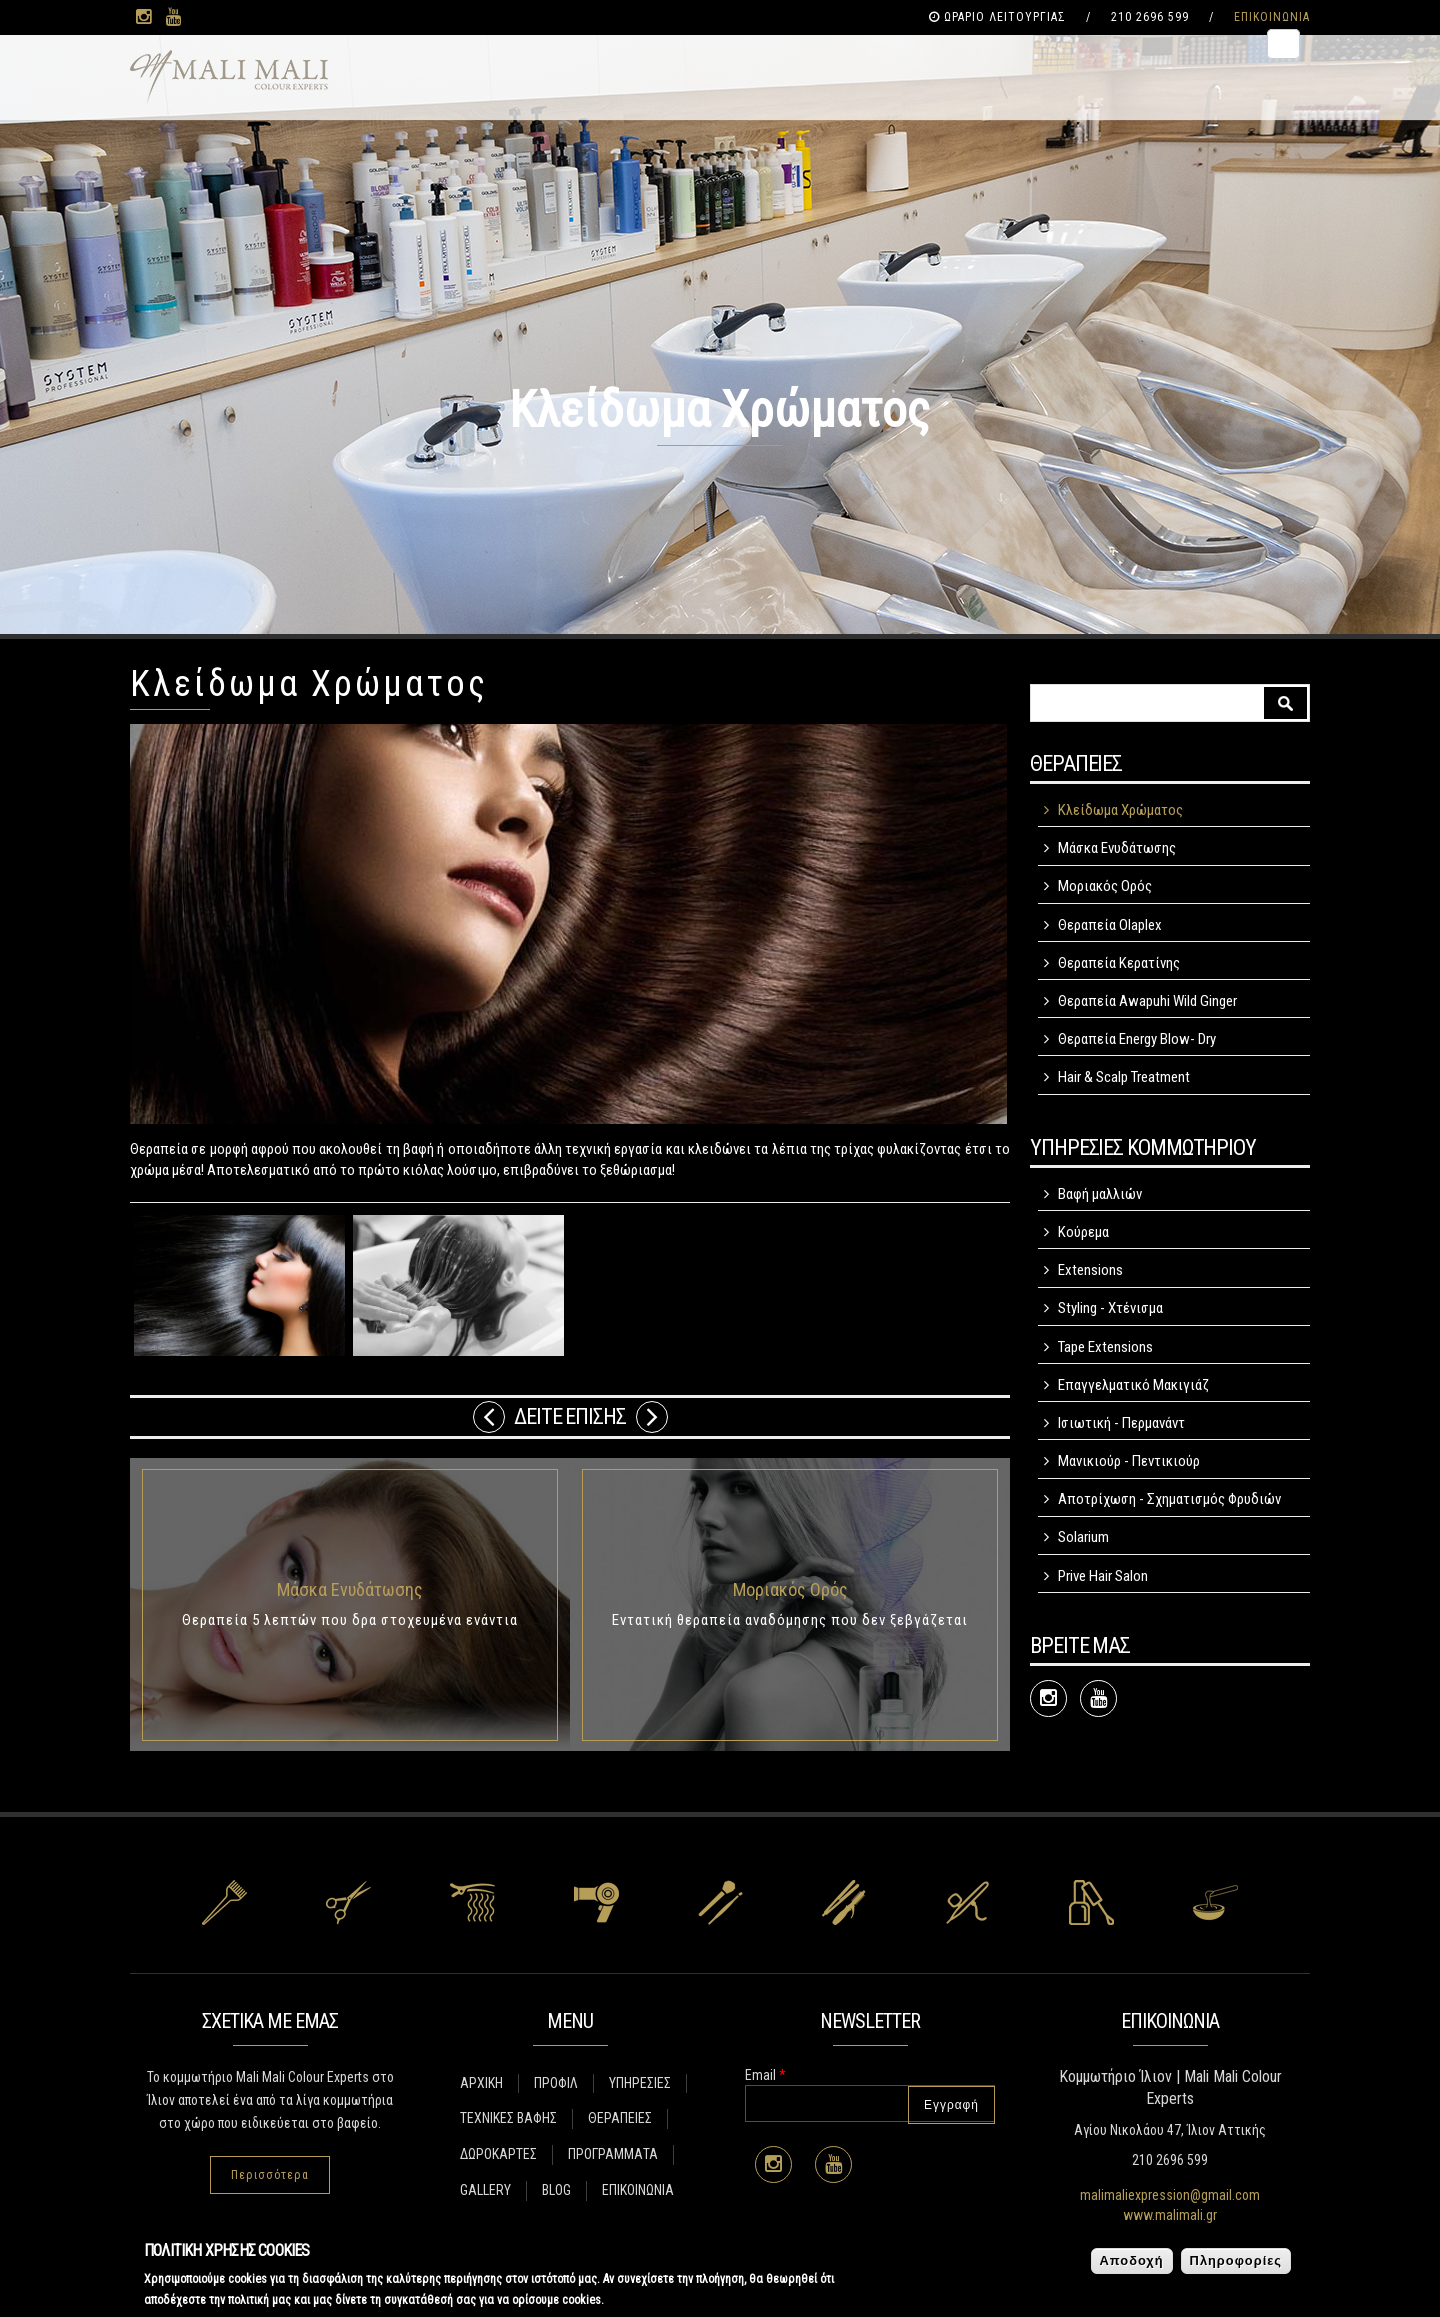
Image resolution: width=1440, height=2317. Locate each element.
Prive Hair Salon (1103, 1576)
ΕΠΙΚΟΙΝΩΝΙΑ (1272, 17)
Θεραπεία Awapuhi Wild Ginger (1147, 1001)
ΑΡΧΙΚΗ (481, 2083)
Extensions (1090, 1270)
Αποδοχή (1132, 2260)
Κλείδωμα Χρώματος (1120, 810)
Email (765, 2075)
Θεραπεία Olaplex (1110, 925)
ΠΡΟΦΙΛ (556, 2083)
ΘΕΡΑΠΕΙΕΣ (620, 2118)
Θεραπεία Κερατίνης (1119, 963)
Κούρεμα (1083, 1232)
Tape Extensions (1105, 1347)
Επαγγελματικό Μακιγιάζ (1133, 1385)
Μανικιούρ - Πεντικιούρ (1129, 1461)
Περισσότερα (270, 2175)
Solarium (1083, 1537)
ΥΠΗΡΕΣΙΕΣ (640, 2083)
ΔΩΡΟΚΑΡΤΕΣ (498, 2154)
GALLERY (485, 2190)
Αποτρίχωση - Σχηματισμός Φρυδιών (1169, 1499)
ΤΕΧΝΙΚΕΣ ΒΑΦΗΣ (508, 2118)
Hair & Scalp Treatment (1124, 1077)
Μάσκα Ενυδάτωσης (350, 1589)
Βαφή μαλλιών (1100, 1194)
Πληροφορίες (1236, 2260)
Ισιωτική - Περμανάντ (1121, 1423)
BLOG (556, 2190)
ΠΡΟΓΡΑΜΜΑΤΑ (613, 2154)
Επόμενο (652, 1417)
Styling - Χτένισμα (1110, 1308)
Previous (489, 1417)
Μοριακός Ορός (790, 1589)
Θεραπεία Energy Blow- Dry (1137, 1039)
